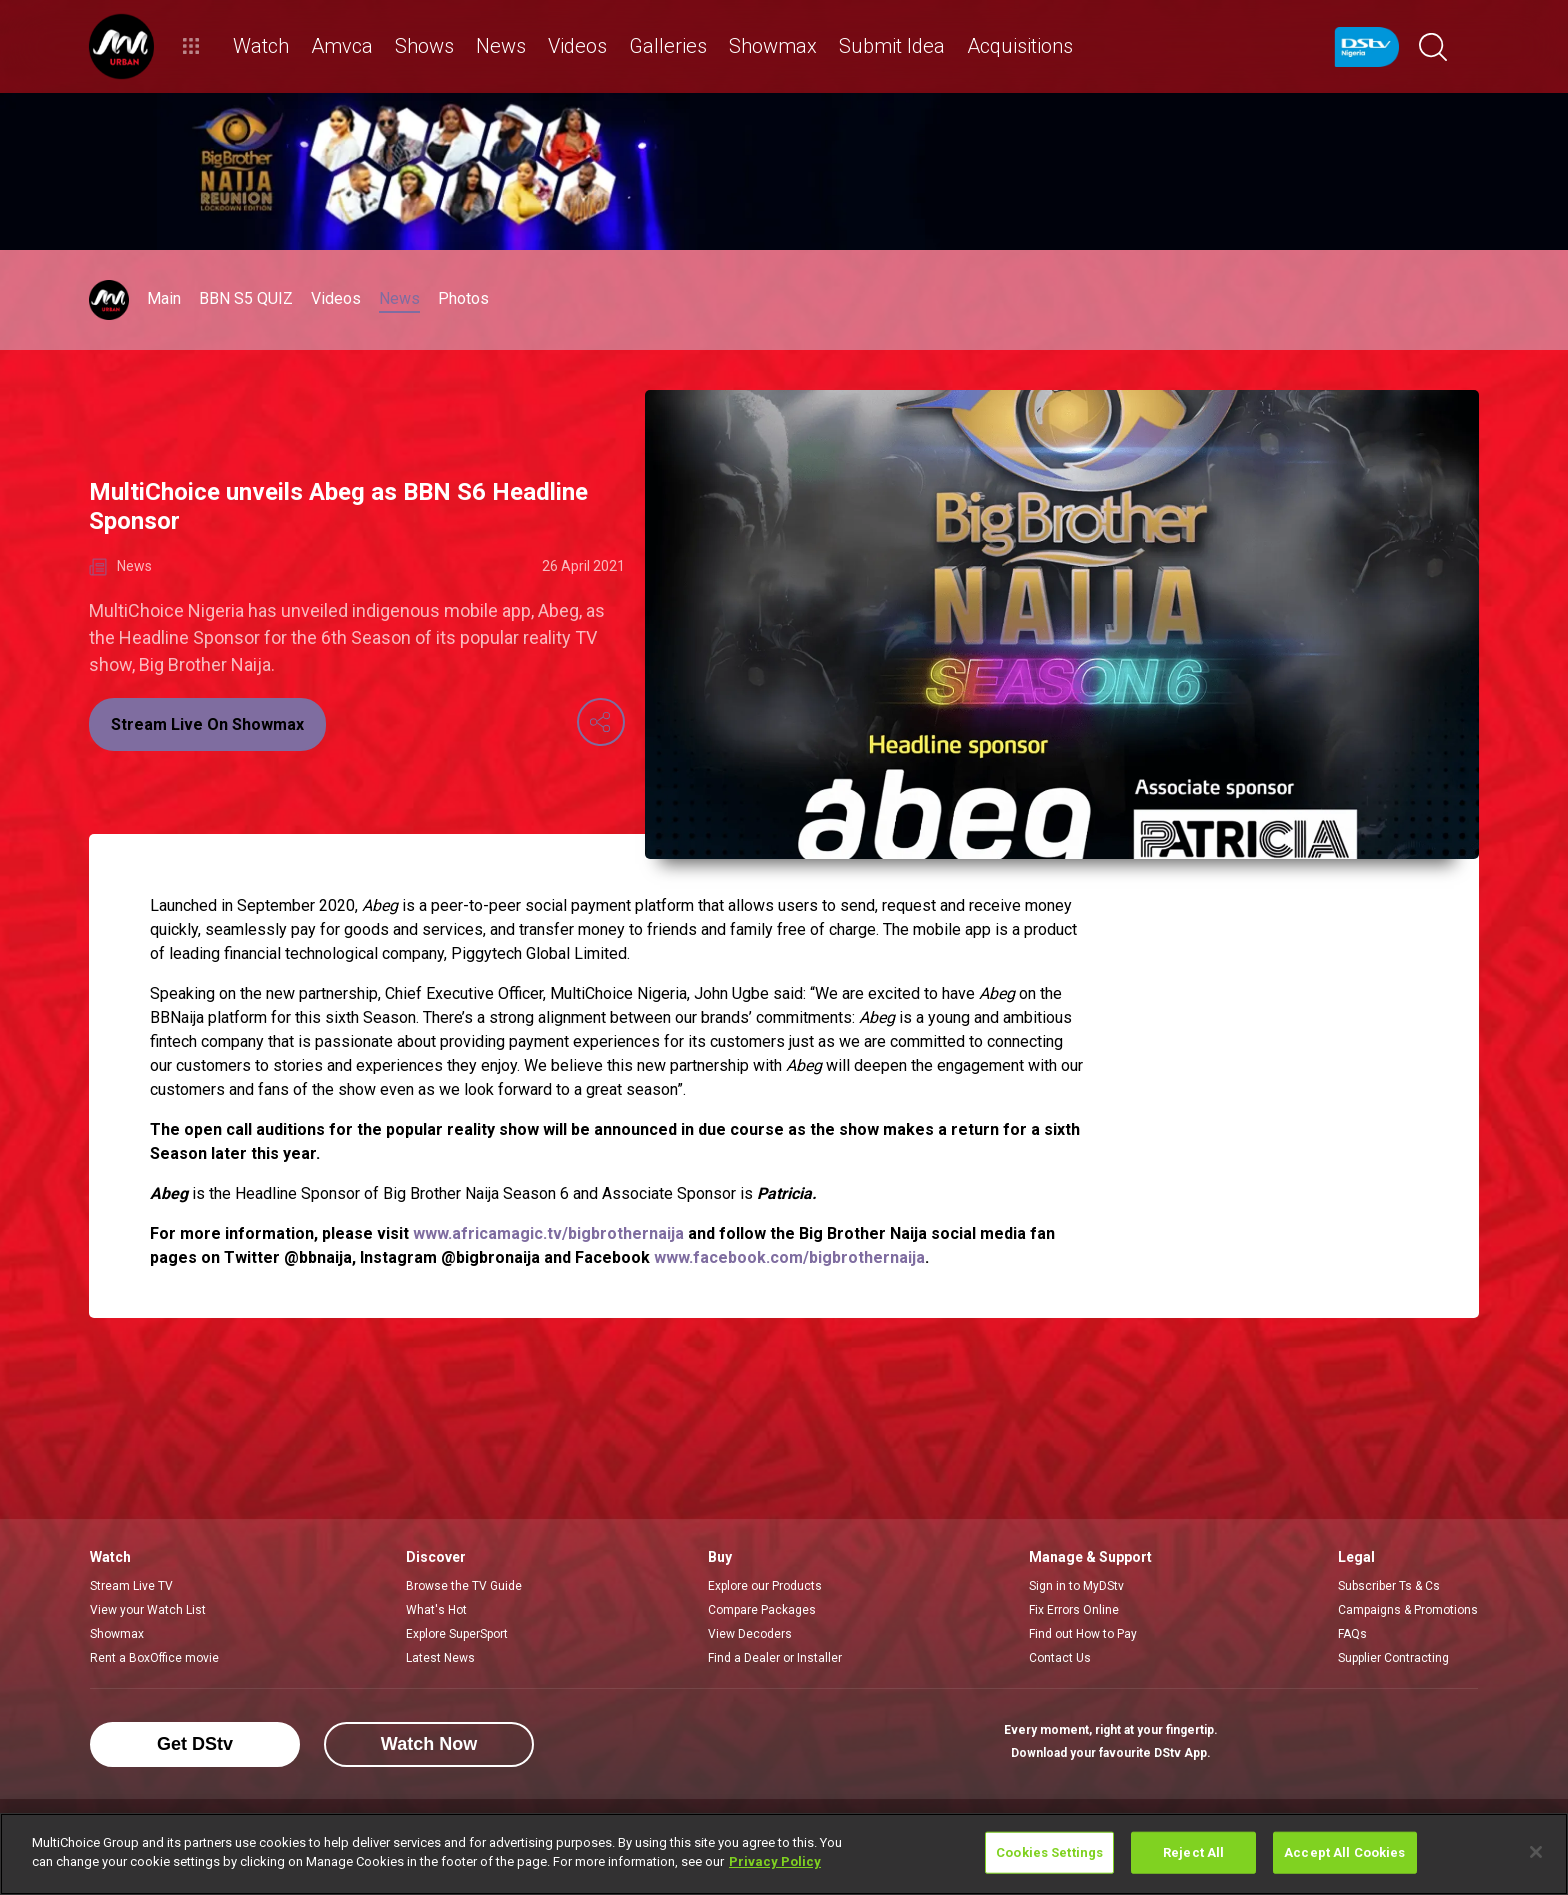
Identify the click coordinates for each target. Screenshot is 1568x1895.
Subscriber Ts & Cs (1389, 1586)
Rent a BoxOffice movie (154, 1658)
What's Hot (436, 1610)
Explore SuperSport (457, 1634)
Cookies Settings (1049, 1852)
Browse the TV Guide (464, 1586)
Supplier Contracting (1393, 1658)
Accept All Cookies (1344, 1852)
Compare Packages (762, 1610)
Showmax (117, 1634)
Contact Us (1060, 1658)
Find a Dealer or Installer (775, 1658)
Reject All (1193, 1852)
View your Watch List (148, 1610)
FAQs (1352, 1634)
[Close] (1536, 1852)
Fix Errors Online (1074, 1610)
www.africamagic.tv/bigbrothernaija (548, 1233)
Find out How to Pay (1083, 1634)
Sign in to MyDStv (1076, 1586)
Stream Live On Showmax (207, 724)
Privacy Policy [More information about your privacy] (775, 1861)
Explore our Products (765, 1586)
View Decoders (750, 1634)
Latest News (440, 1658)
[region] (784, 1854)
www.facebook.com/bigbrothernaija (789, 1257)
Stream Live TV (131, 1586)
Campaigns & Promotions (1408, 1610)
